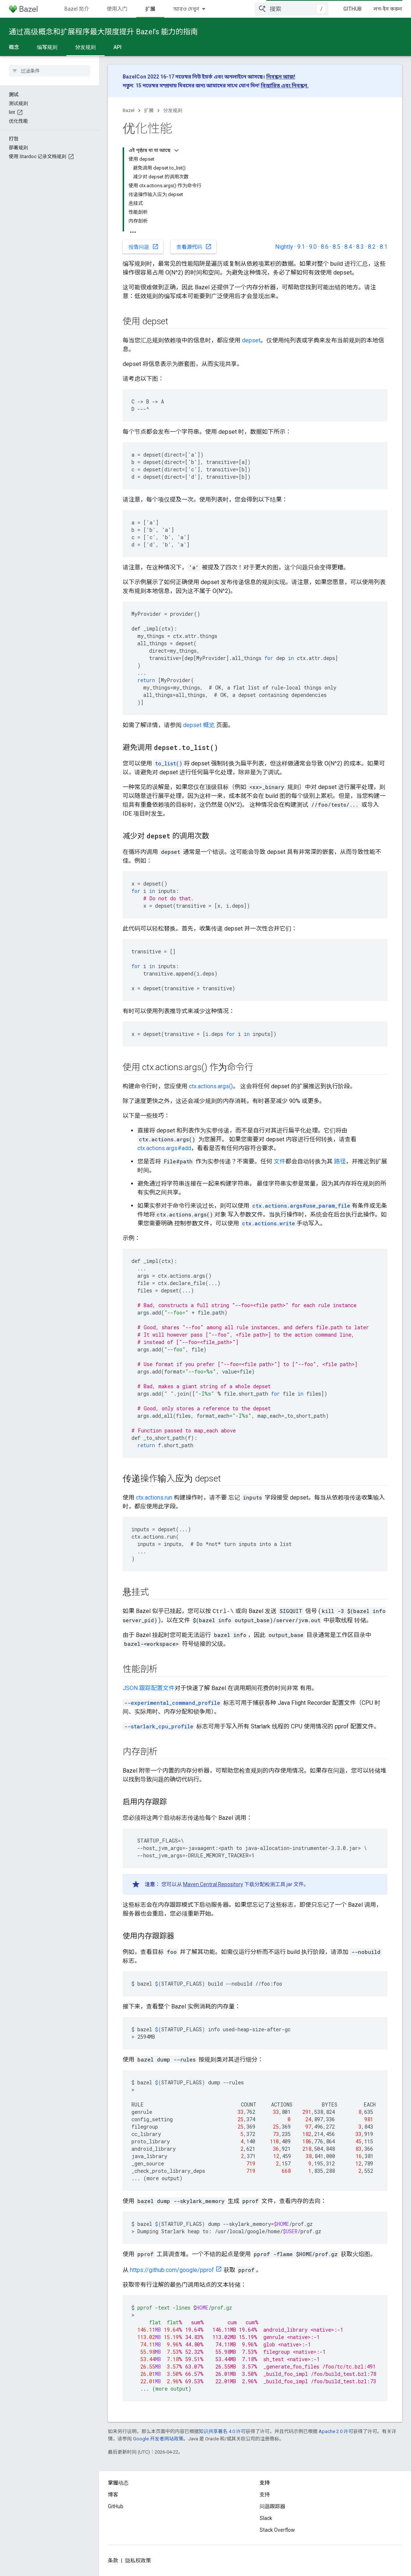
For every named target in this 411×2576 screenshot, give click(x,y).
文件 (279, 1161)
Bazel (128, 110)
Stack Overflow (277, 2530)
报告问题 (144, 246)
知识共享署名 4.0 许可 (222, 2431)
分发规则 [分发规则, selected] (85, 47)
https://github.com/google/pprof (172, 2269)
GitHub (352, 9)
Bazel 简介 (76, 9)
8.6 (325, 246)
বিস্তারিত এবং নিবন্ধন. (285, 85)
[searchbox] (49, 71)
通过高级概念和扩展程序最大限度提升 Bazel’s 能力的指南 (103, 31)
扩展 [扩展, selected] (150, 9)
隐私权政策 (138, 2560)
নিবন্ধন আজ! (280, 77)
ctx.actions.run (154, 1497)
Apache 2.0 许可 (336, 2431)
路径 (340, 1161)
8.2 (372, 246)
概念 (14, 47)
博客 (113, 2495)
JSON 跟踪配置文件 (149, 1688)
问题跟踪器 (272, 2506)
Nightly (284, 246)
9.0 (313, 246)
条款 (113, 2560)
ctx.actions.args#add (164, 1148)
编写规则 (47, 47)
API (117, 47)
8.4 (348, 246)
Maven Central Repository (213, 1884)
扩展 (149, 110)
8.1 (383, 246)
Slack (266, 2518)
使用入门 (117, 9)
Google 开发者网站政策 (158, 2438)
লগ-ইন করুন (387, 9)
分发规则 (172, 110)
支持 (265, 2495)
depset (251, 340)
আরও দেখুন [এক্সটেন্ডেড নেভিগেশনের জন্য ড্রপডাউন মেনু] (186, 9)
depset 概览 (199, 725)
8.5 (336, 246)
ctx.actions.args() (211, 1086)
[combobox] (292, 8)
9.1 (301, 246)
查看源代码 (194, 246)
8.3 (360, 246)
